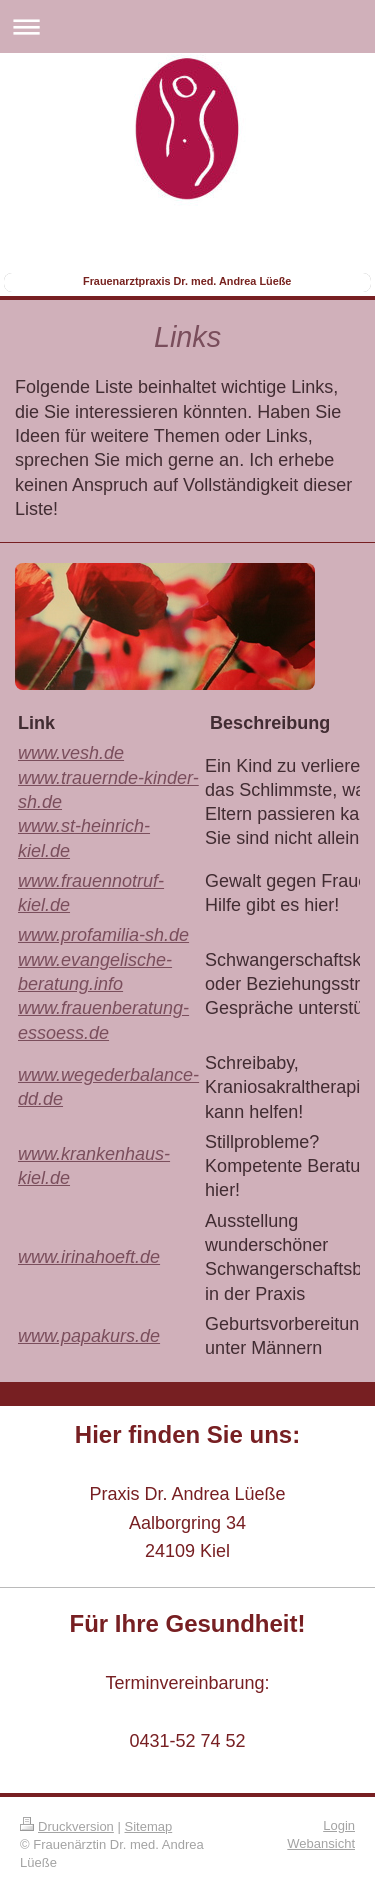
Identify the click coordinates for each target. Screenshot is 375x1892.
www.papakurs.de (89, 1336)
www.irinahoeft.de (89, 1257)
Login (339, 1825)
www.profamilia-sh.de (103, 935)
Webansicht (321, 1843)
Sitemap (149, 1826)
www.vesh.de (71, 753)
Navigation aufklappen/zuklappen (187, 26)
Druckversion (67, 1826)
